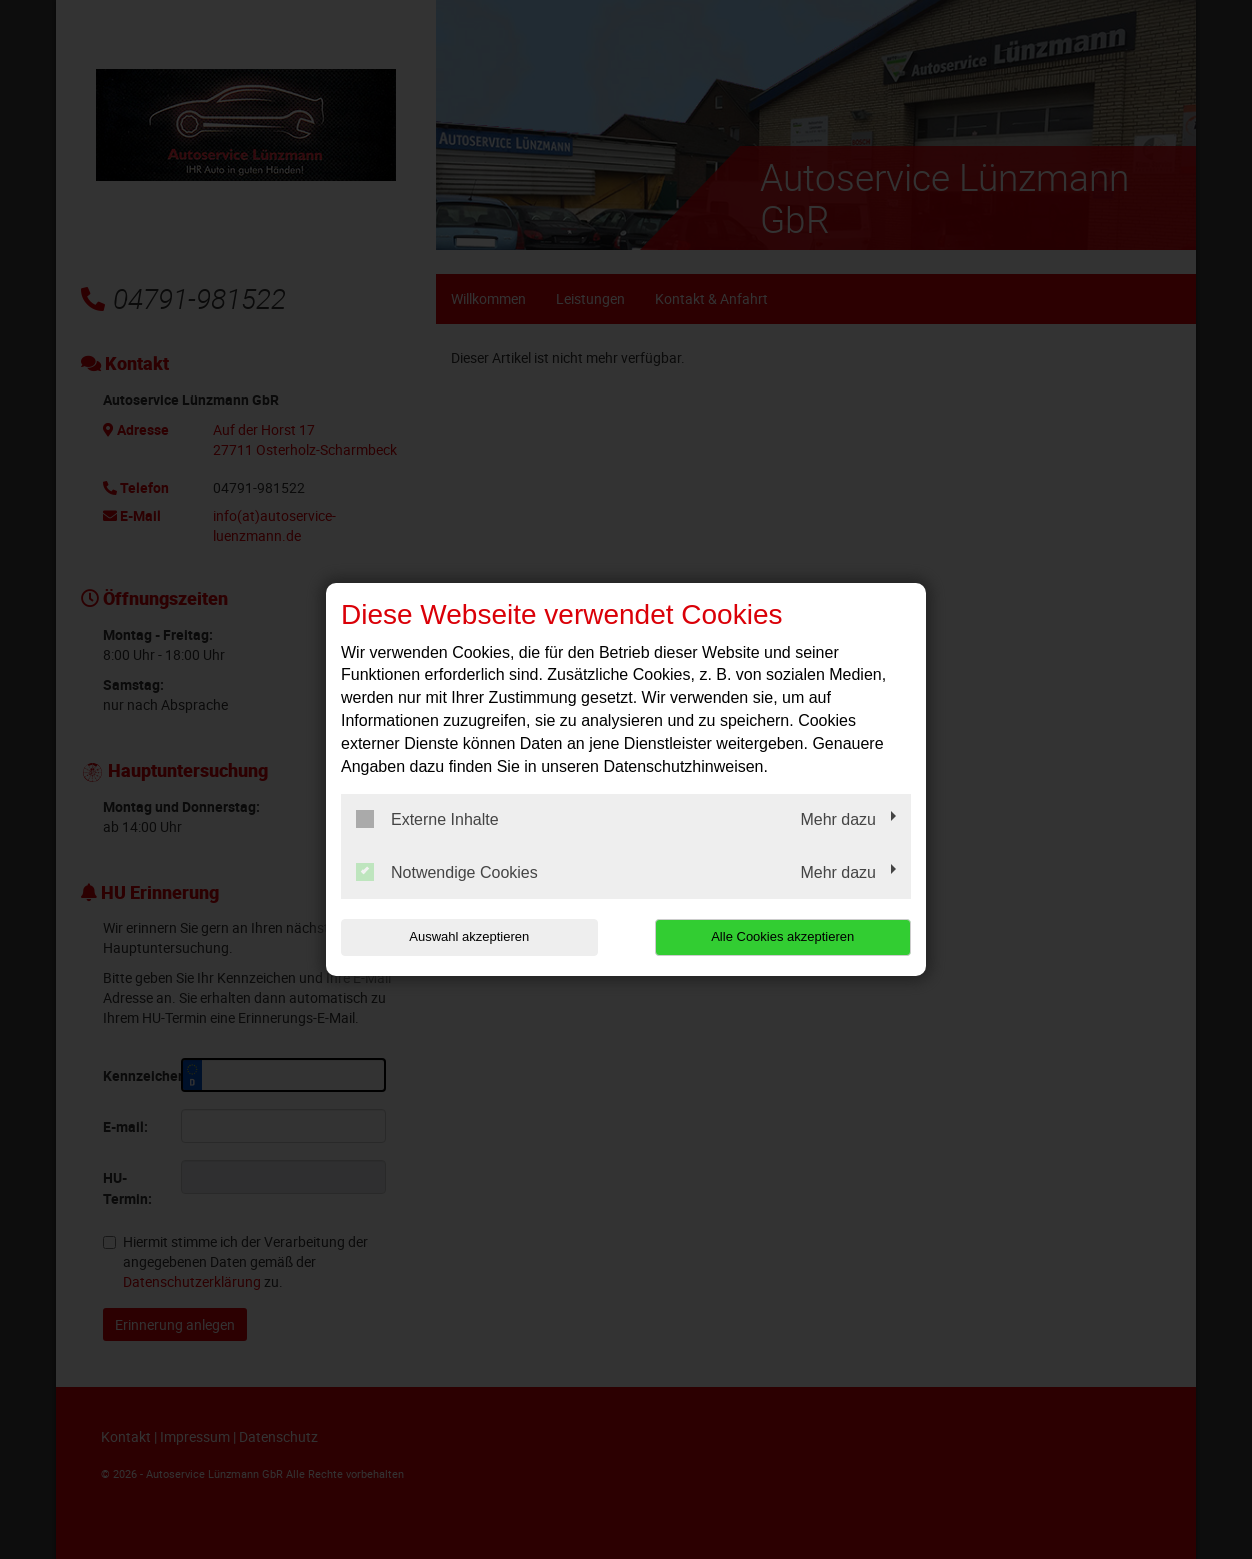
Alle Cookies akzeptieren (782, 936)
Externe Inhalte (427, 819)
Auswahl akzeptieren (469, 936)
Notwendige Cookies (447, 872)
